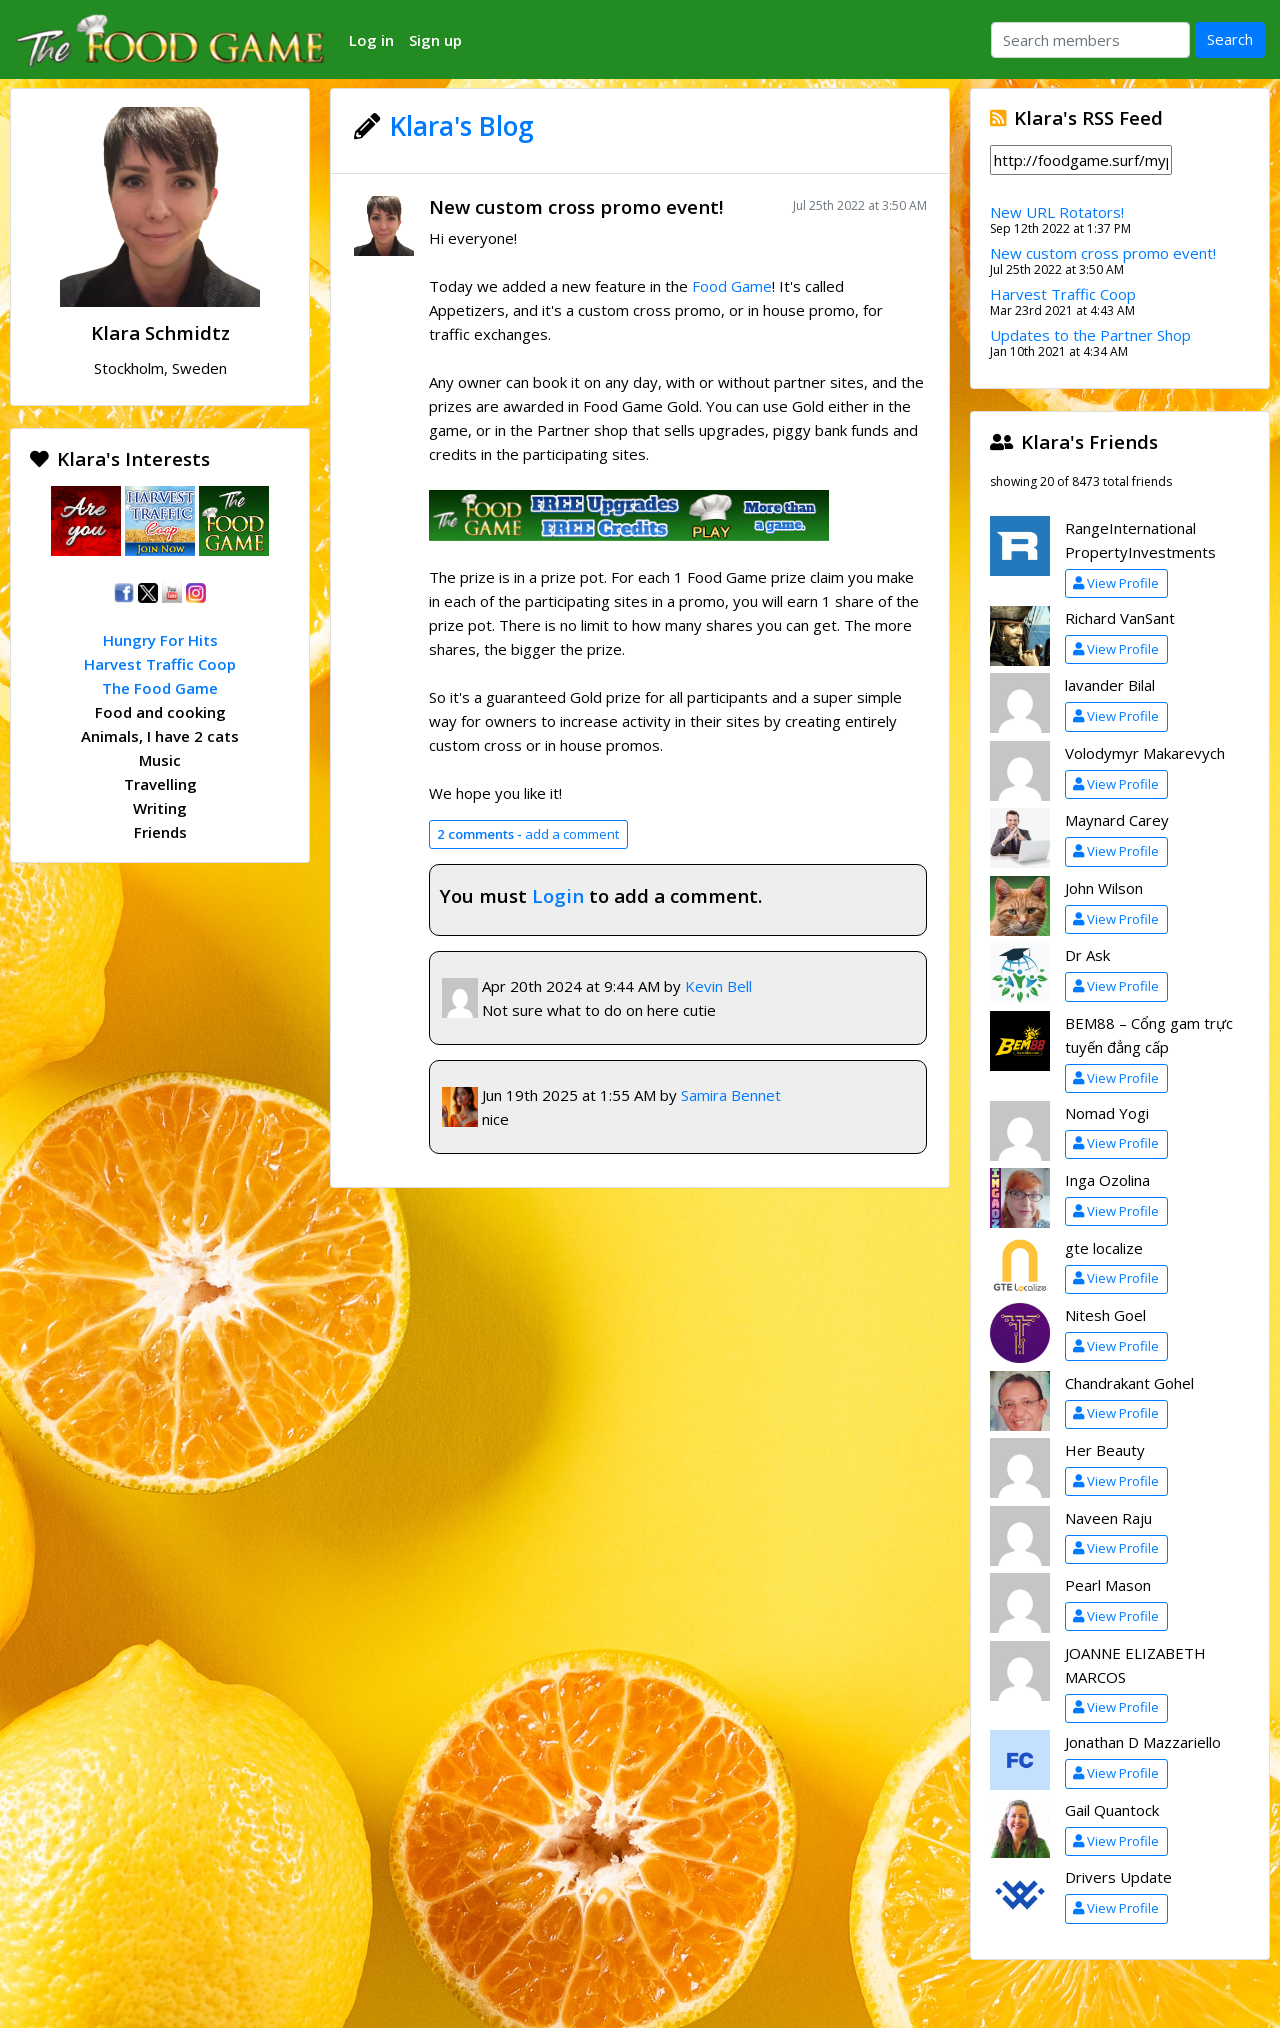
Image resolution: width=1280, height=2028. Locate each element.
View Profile (1116, 583)
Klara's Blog (462, 126)
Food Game (732, 286)
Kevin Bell (718, 986)
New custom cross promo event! (576, 206)
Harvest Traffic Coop (160, 664)
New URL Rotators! (1057, 212)
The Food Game (160, 688)
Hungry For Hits (160, 640)
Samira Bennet (731, 1095)
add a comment (528, 834)
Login (558, 895)
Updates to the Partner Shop (1090, 335)
